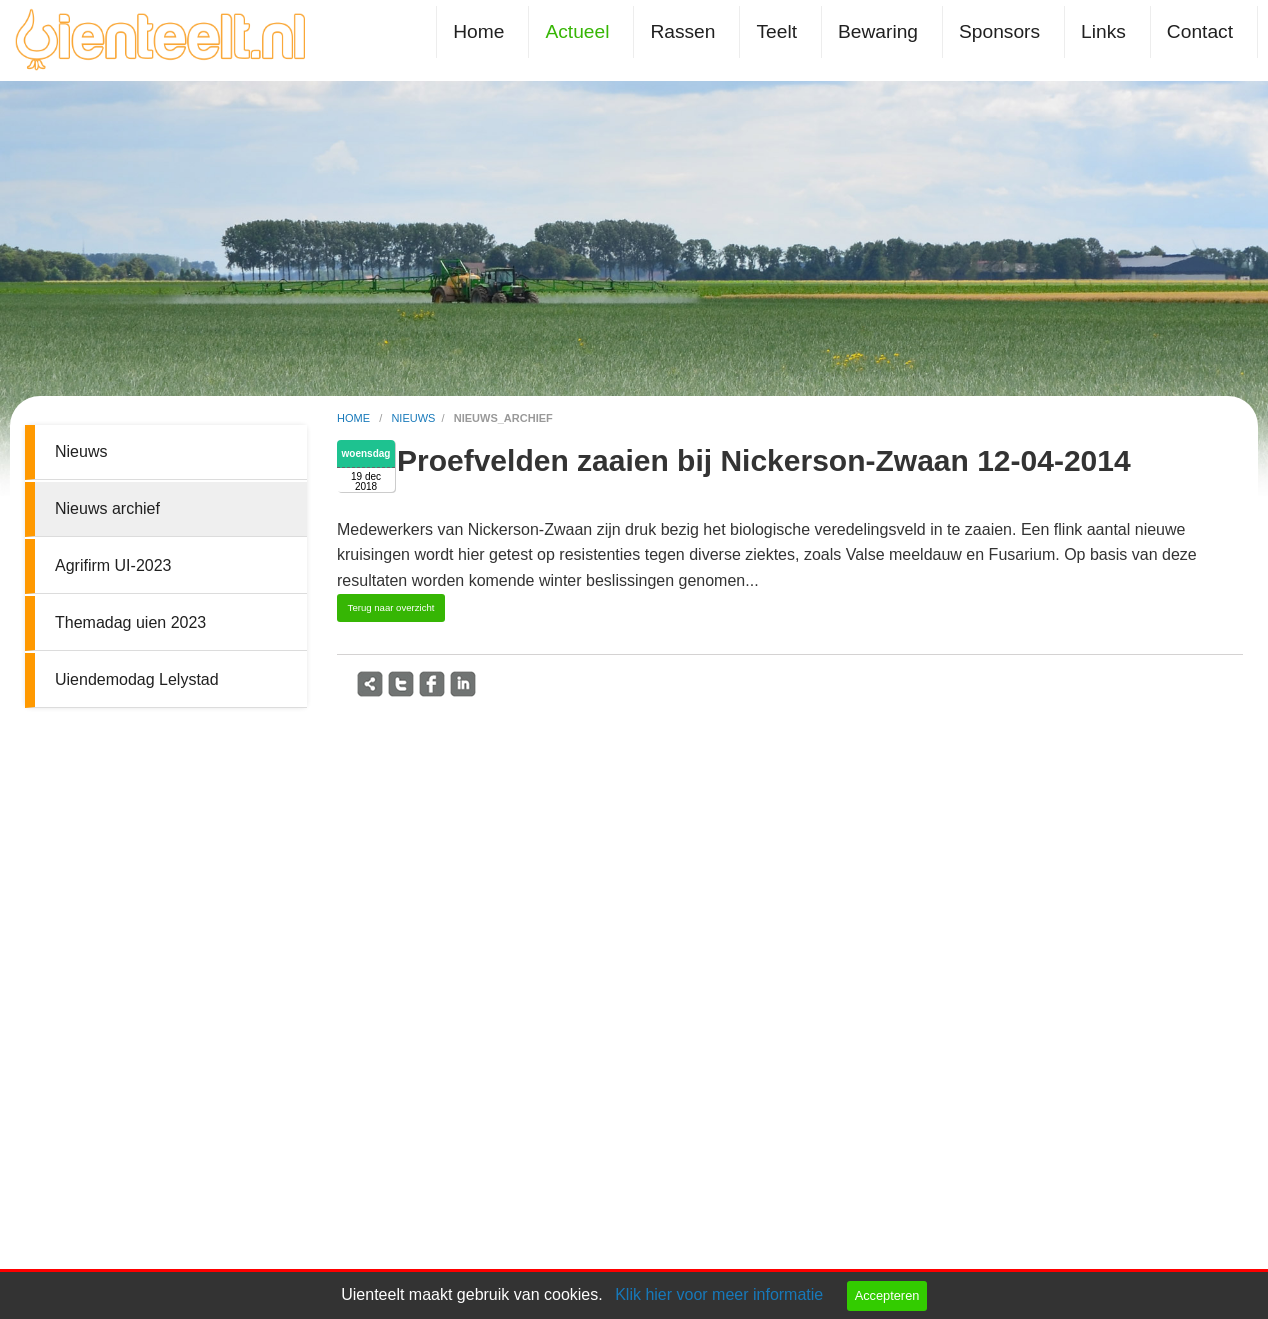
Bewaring (878, 31)
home (355, 418)
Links (1103, 31)
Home (478, 31)
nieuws (413, 418)
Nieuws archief (107, 508)
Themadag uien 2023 (130, 622)
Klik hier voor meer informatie (719, 1294)
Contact (1200, 31)
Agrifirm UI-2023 (113, 565)
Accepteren (887, 1295)
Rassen (682, 31)
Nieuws (81, 451)
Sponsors (999, 31)
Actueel (577, 31)
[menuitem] (482, 31)
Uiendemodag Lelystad (137, 679)
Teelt (776, 31)
